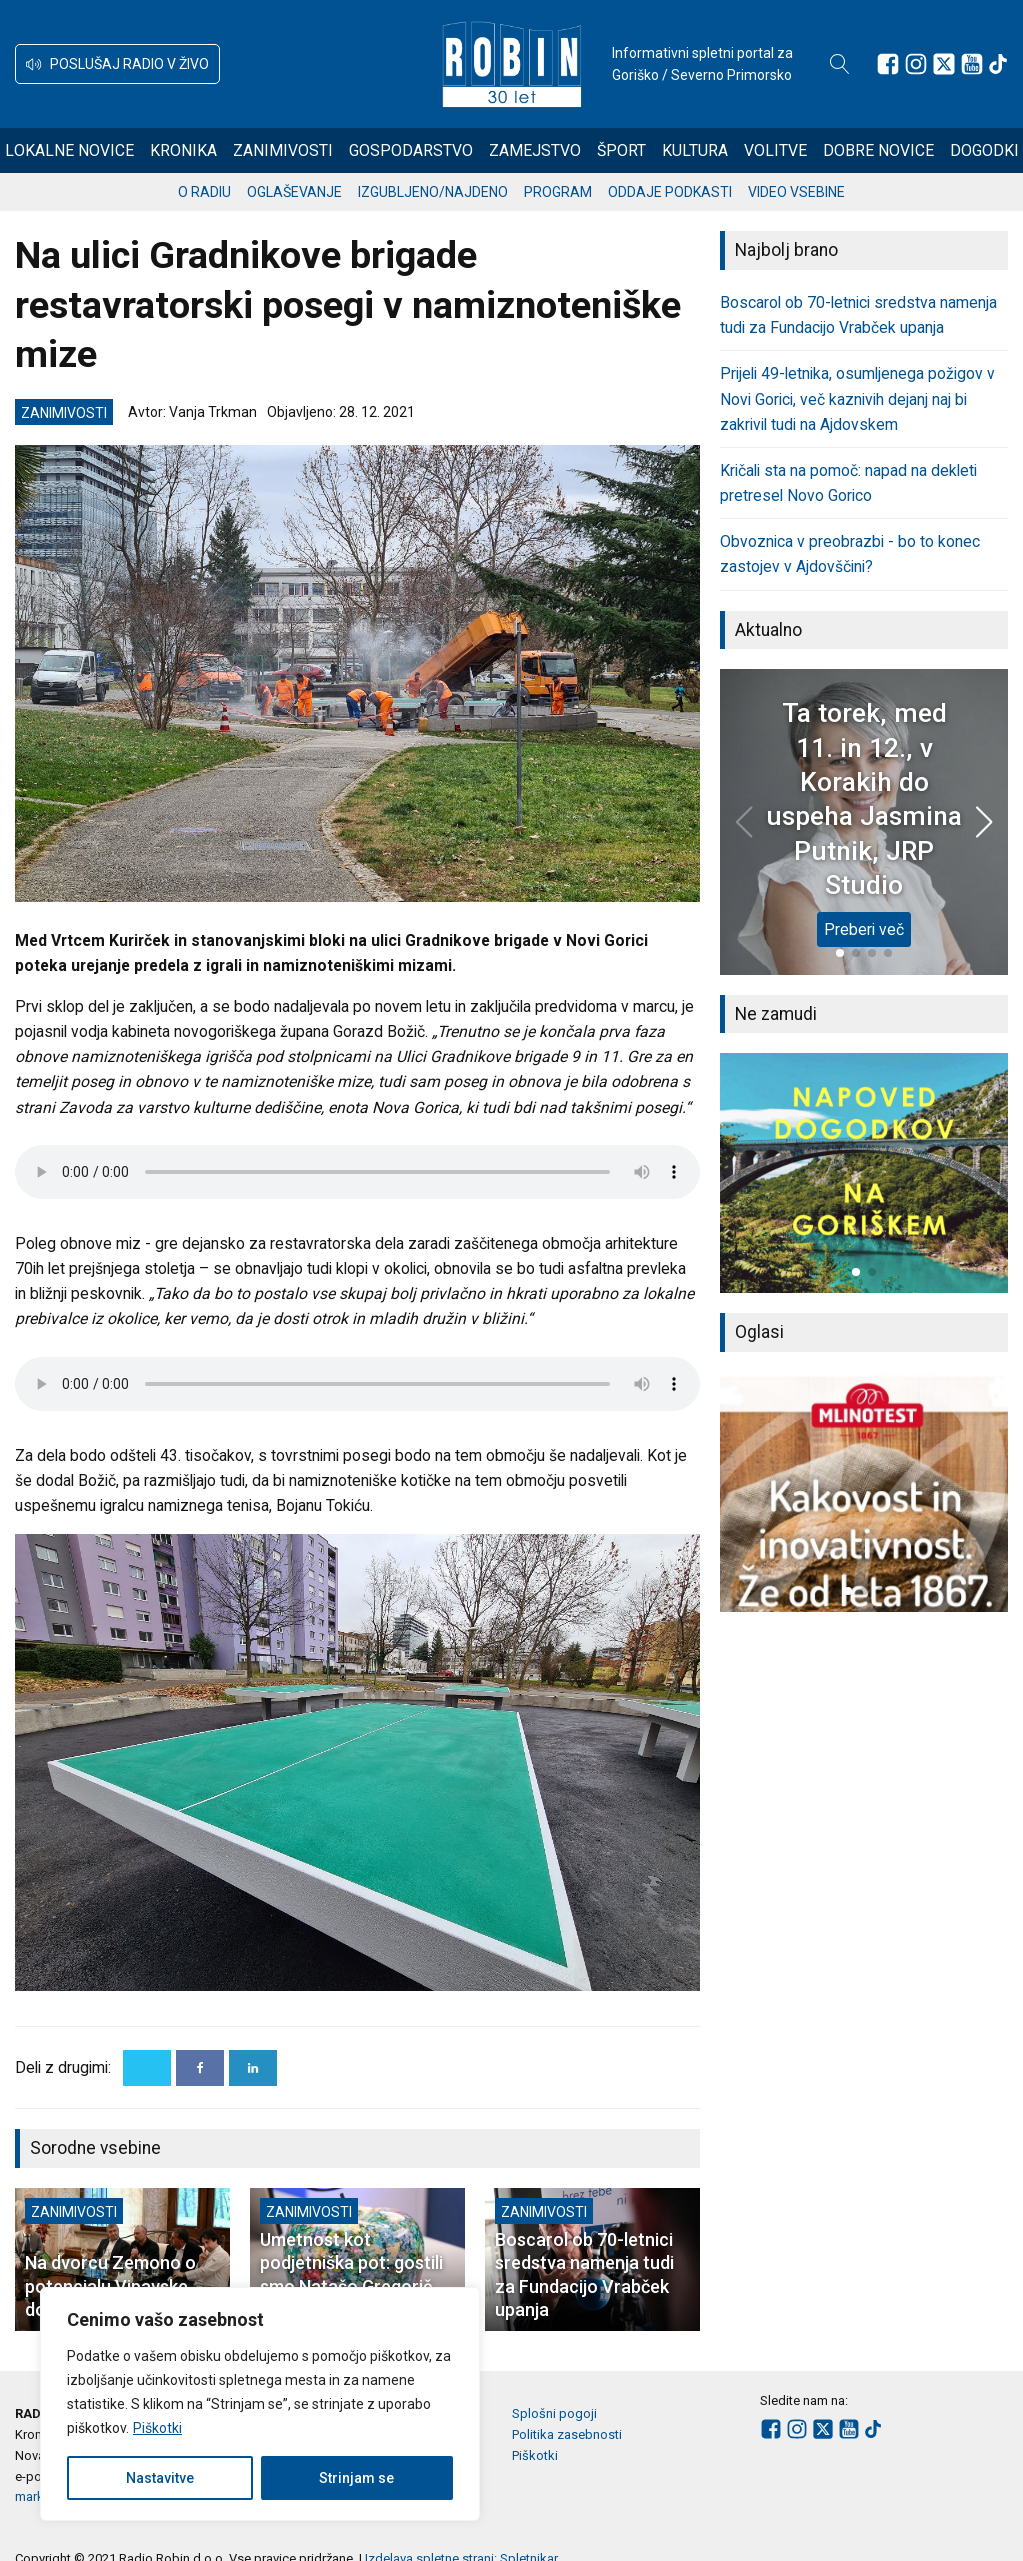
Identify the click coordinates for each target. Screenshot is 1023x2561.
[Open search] (840, 64)
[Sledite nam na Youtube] (972, 64)
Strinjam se (356, 2478)
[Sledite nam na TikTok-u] (998, 64)
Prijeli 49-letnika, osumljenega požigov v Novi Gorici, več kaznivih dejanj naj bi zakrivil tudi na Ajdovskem (857, 398)
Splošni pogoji (554, 2413)
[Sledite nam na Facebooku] (888, 64)
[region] (260, 2404)
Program (558, 192)
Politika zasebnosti (567, 2434)
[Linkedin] (253, 2068)
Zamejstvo (535, 150)
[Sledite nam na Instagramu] (916, 64)
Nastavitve (160, 2478)
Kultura (695, 150)
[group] (864, 1173)
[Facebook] (200, 2068)
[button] (117, 64)
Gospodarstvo (411, 150)
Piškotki (157, 2428)
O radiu (204, 192)
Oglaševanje (294, 192)
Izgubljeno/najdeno (433, 192)
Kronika (183, 150)
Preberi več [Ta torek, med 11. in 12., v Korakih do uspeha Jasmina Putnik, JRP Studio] (864, 929)
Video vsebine (796, 192)
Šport (621, 150)
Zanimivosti (283, 150)
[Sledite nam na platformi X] (944, 64)
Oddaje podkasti (670, 192)
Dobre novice (878, 150)
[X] (147, 2068)
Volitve (775, 150)
